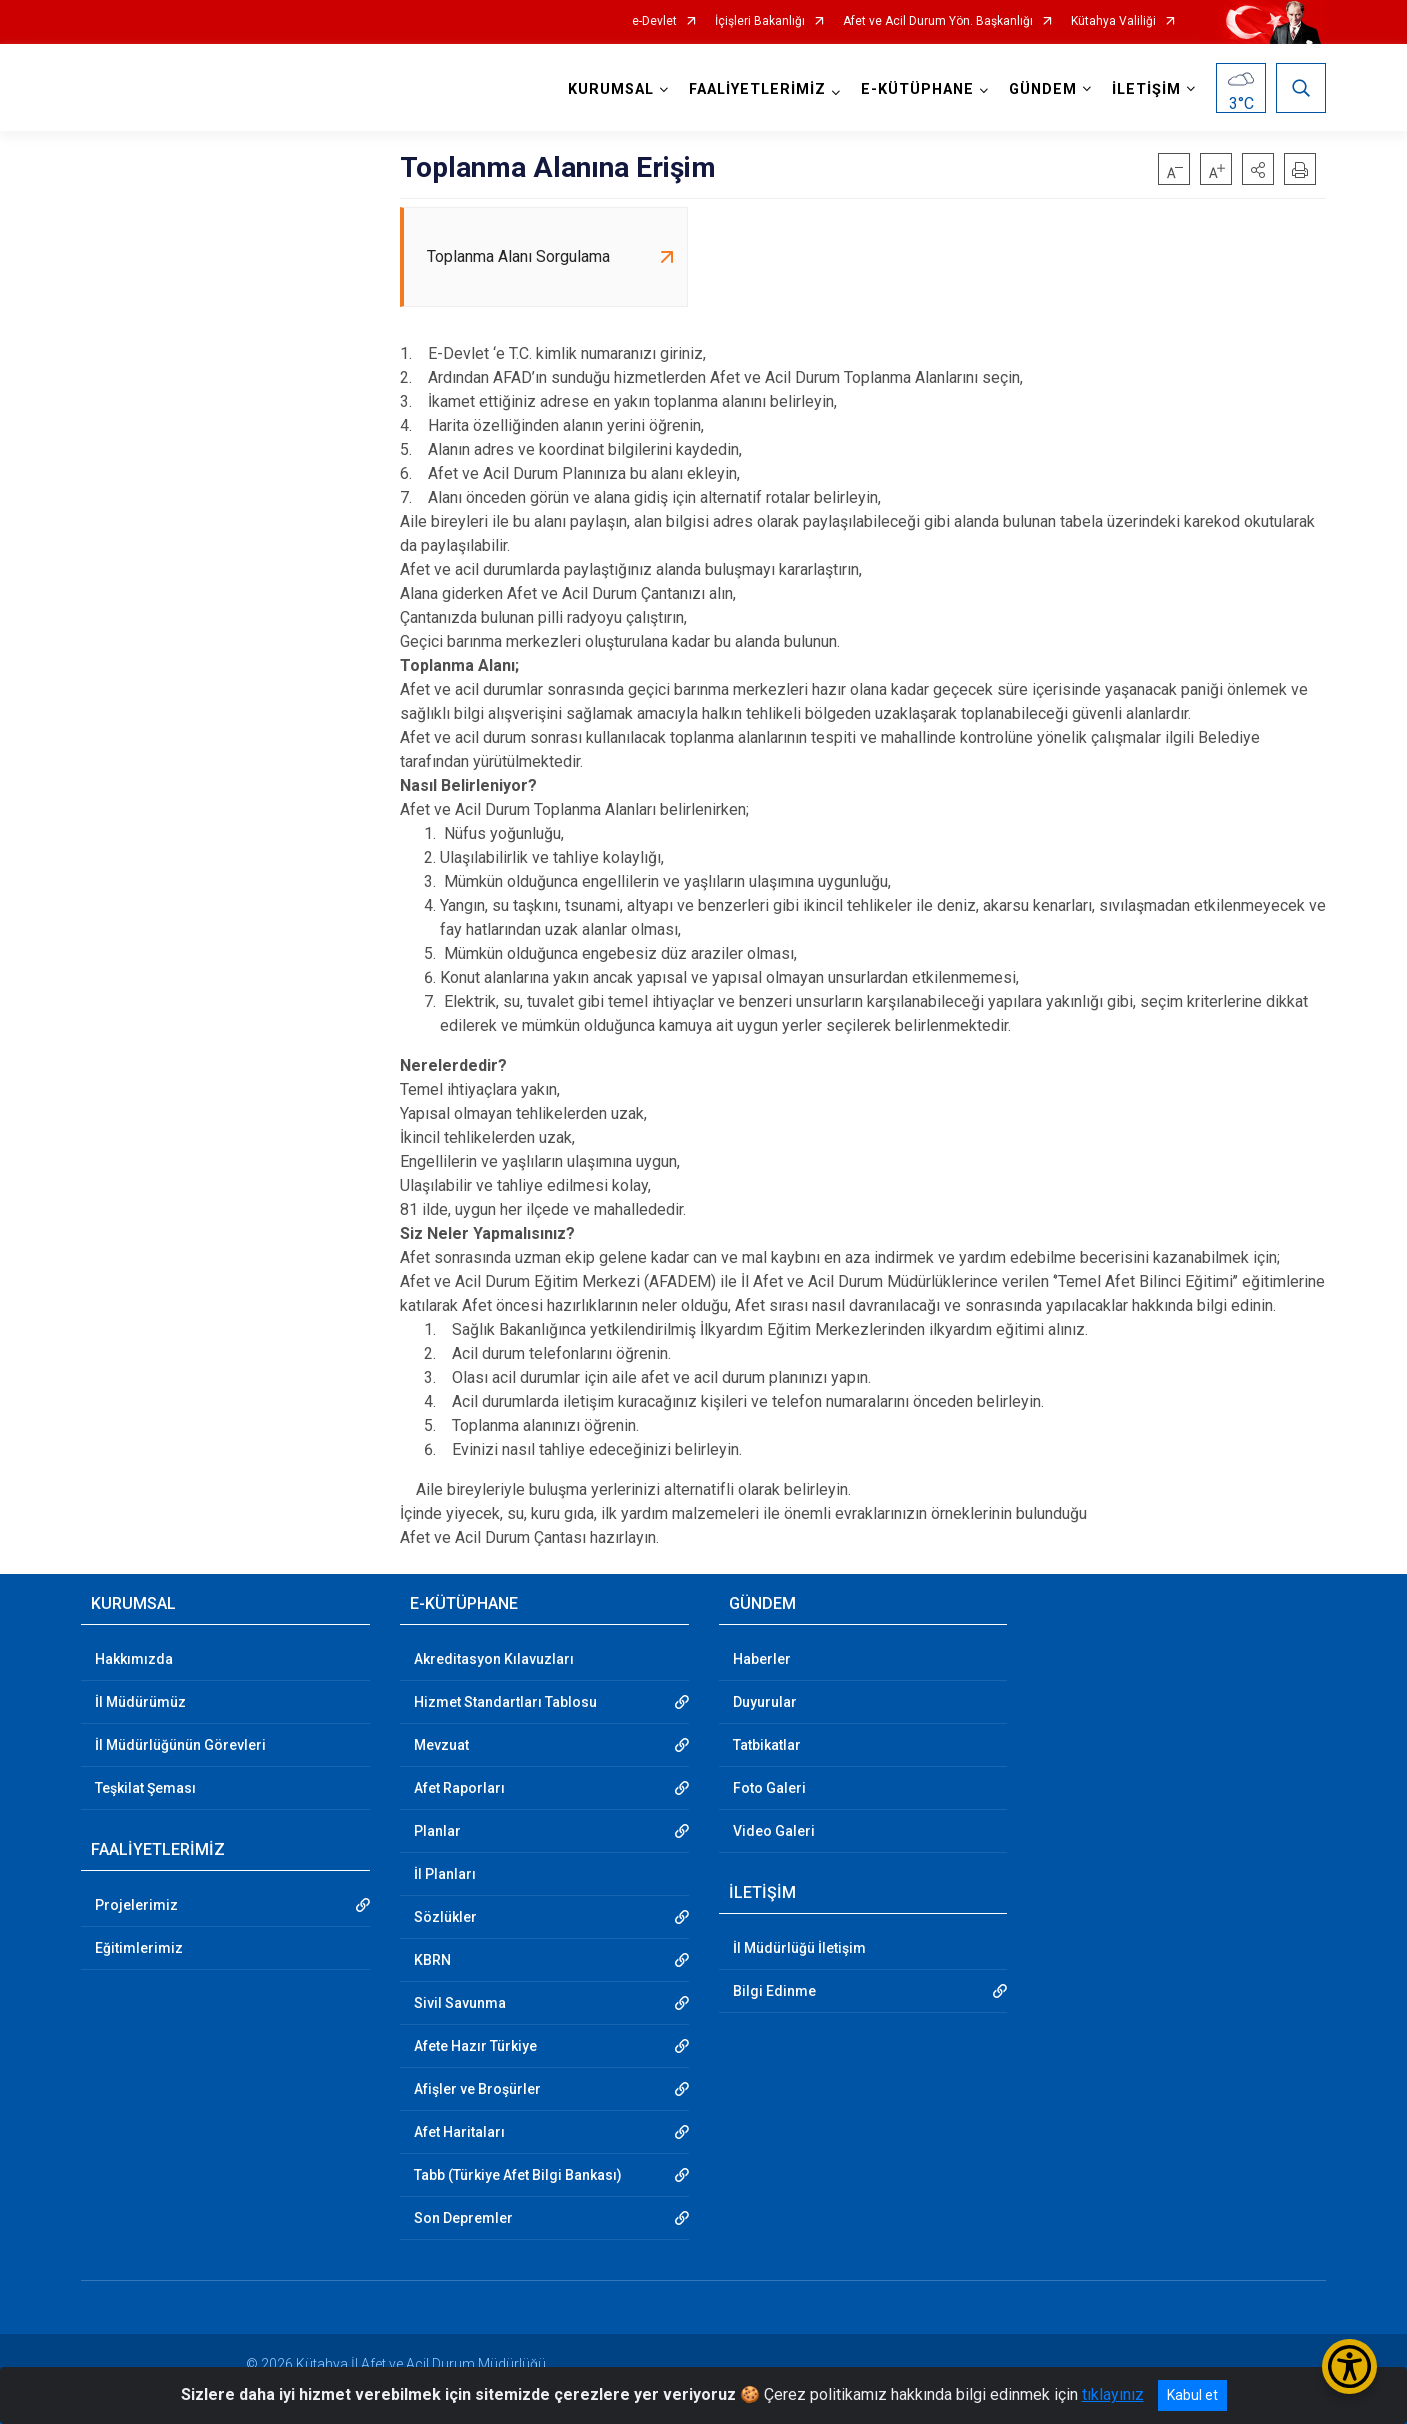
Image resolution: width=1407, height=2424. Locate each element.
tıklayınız (1113, 2394)
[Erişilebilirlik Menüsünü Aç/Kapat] (1349, 2366)
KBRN (432, 1960)
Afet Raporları (459, 1788)
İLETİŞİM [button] (1146, 89)
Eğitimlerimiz (139, 1948)
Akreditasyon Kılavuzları (494, 1659)
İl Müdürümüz (140, 1702)
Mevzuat (441, 1745)
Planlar (437, 1831)
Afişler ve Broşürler (477, 2089)
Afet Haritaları (459, 2132)
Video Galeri (774, 1831)
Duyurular (765, 1702)
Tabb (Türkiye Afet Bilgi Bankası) (518, 2175)
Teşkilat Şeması (145, 1788)
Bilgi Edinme (774, 1991)
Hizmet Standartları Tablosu (505, 1702)
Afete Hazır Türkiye (475, 2046)
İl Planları (445, 1874)
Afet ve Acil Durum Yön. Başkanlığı (938, 21)
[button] (1258, 169)
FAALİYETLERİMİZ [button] (757, 89)
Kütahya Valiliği (1113, 21)
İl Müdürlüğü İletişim (799, 1948)
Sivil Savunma (460, 2003)
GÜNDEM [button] (1043, 89)
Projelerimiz (136, 1905)
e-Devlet (654, 21)
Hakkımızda (134, 1659)
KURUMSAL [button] (611, 89)
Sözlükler (445, 1917)
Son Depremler (463, 2218)
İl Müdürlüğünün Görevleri (180, 1745)
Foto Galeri (769, 1788)
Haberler (762, 1659)
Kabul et (1192, 2395)
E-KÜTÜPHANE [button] (917, 89)
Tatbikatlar (767, 1745)
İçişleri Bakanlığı (760, 21)
